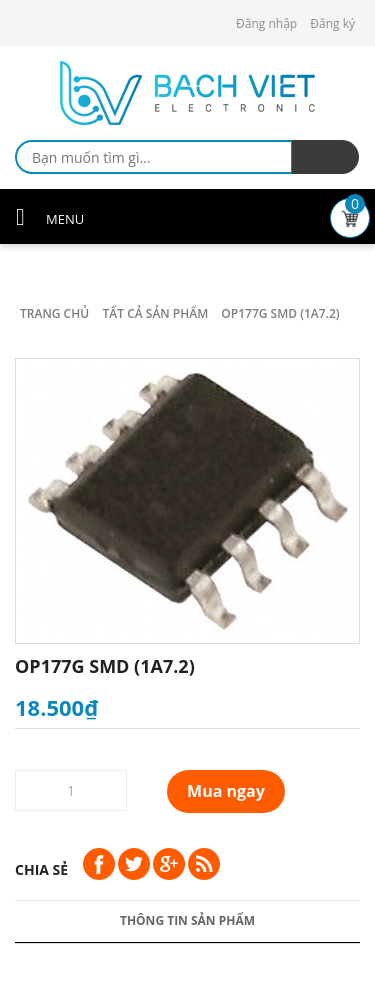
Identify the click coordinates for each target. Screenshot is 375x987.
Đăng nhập (266, 23)
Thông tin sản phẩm (187, 920)
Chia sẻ (41, 869)
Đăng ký (332, 23)
